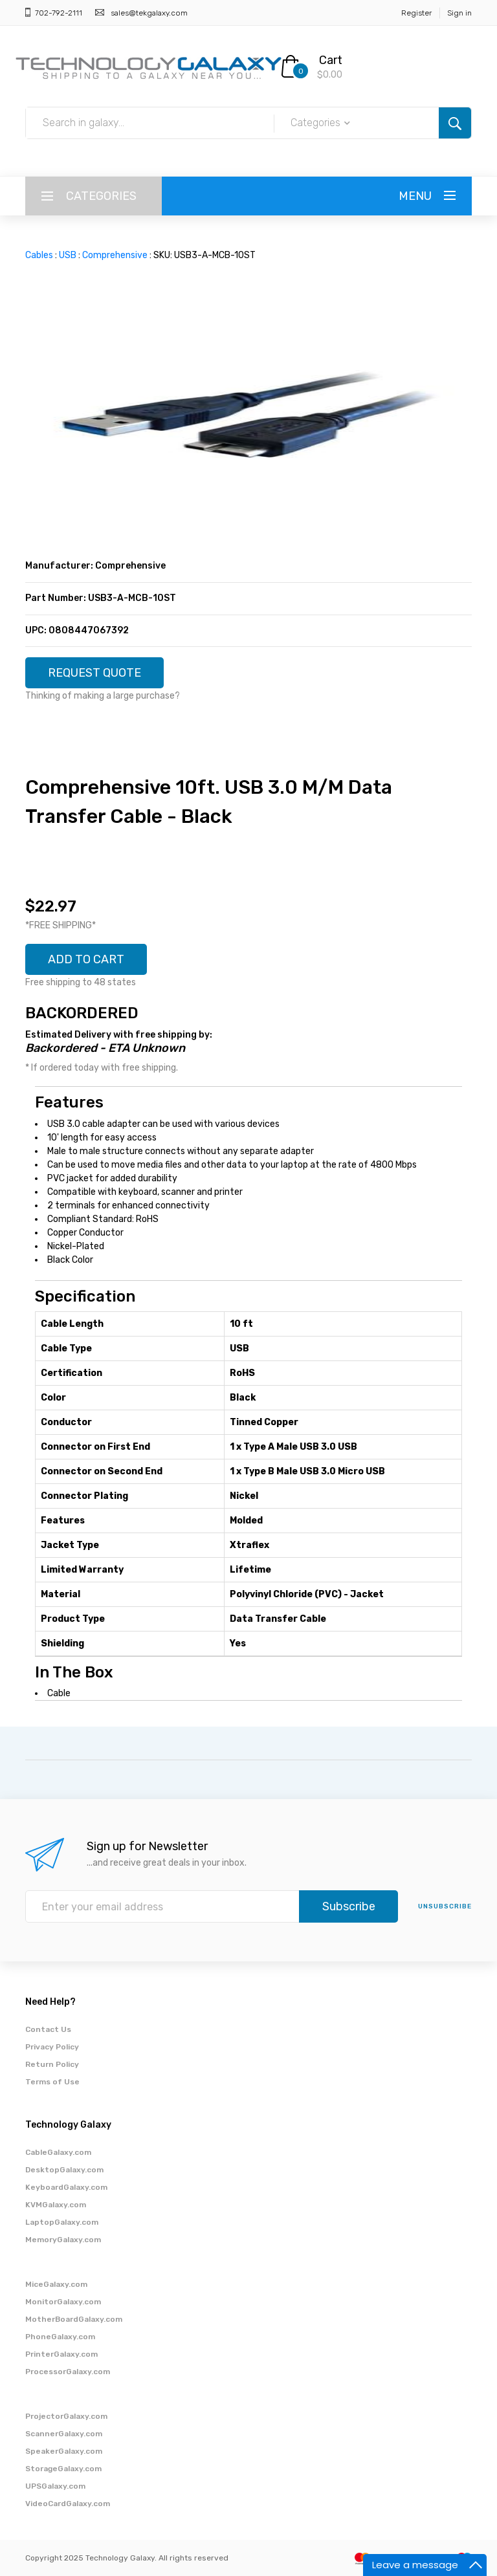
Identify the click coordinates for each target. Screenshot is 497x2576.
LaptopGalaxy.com (61, 2222)
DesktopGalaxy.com (64, 2169)
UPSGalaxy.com (55, 2486)
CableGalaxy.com (58, 2152)
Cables (39, 255)
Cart (330, 60)
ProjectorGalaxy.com (66, 2416)
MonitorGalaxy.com (63, 2301)
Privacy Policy (52, 2046)
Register (416, 12)
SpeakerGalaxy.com (63, 2451)
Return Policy (52, 2064)
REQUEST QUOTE (94, 673)
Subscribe (348, 1906)
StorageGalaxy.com (63, 2468)
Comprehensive (115, 255)
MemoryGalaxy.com (63, 2239)
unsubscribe (445, 1906)
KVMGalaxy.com (55, 2204)
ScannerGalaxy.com (63, 2433)
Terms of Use (52, 2081)
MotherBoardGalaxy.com (73, 2319)
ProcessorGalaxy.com (67, 2371)
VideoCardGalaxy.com (67, 2503)
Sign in (459, 12)
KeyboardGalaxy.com (66, 2187)
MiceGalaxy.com (56, 2284)
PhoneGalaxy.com (60, 2336)
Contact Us (48, 2029)
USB (67, 255)
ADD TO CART (86, 959)
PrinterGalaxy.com (61, 2354)
